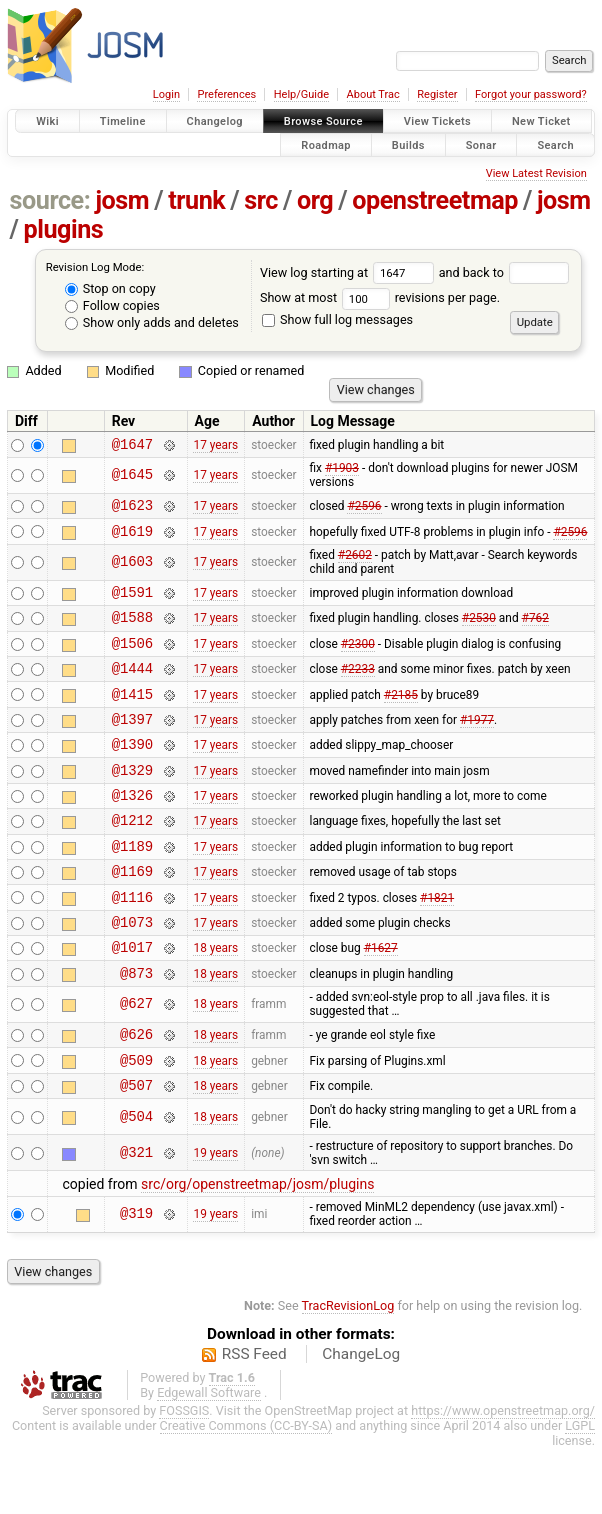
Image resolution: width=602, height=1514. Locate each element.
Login (166, 94)
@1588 (132, 631)
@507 (136, 1150)
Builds (408, 144)
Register (437, 94)
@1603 (132, 571)
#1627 (381, 1001)
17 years (215, 446)
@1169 (132, 915)
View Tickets (437, 121)
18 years (215, 1001)
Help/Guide (301, 94)
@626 (136, 1093)
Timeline (123, 121)
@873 (136, 1029)
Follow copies (112, 305)
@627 (136, 1061)
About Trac (373, 94)
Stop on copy (110, 288)
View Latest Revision (536, 173)
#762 (535, 632)
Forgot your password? (531, 94)
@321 (136, 1218)
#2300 (358, 660)
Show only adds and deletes (152, 322)
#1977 (477, 745)
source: (50, 200)
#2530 (479, 632)
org (315, 200)
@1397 (132, 745)
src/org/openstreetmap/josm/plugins (257, 1250)
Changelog (215, 121)
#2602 (355, 564)
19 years (215, 1219)
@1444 (132, 688)
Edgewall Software (209, 1458)
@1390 (132, 773)
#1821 (437, 944)
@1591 (132, 603)
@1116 (132, 944)
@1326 (132, 830)
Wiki (47, 121)
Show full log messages (337, 319)
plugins (63, 229)
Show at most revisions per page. (380, 297)
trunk (196, 200)
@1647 (132, 446)
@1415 (132, 717)
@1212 (132, 858)
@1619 (132, 539)
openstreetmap (435, 200)
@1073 (132, 972)
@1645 (132, 478)
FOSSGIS (184, 1476)
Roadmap (326, 144)
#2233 (358, 689)
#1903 (342, 471)
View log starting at (349, 272)
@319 (136, 1280)
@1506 (132, 660)
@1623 (132, 510)
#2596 (364, 511)
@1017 (132, 1000)
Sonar (481, 144)
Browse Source (323, 121)
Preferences (226, 94)
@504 (136, 1182)
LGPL (580, 1491)
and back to (504, 272)
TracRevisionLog (348, 1371)
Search (555, 144)
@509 (136, 1122)
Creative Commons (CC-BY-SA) (246, 1491)
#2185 (401, 717)
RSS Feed (254, 1420)
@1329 (132, 802)
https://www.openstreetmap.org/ (503, 1476)
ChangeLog (361, 1420)
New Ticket (541, 121)
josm (122, 200)
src (261, 200)
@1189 (132, 887)
